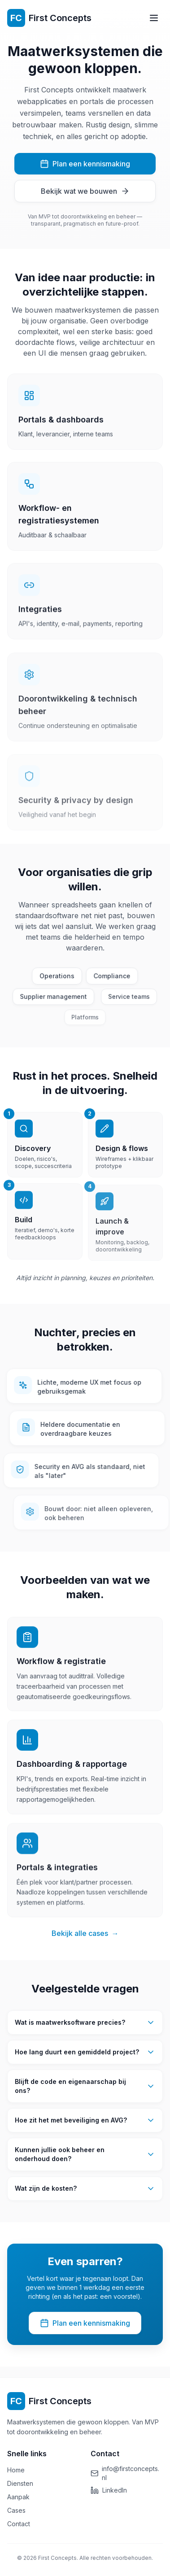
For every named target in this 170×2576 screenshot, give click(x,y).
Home (16, 2470)
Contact (18, 2524)
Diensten (20, 2483)
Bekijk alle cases (85, 1937)
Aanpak (18, 2497)
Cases (16, 2510)
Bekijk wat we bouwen (85, 191)
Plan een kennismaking (85, 164)
